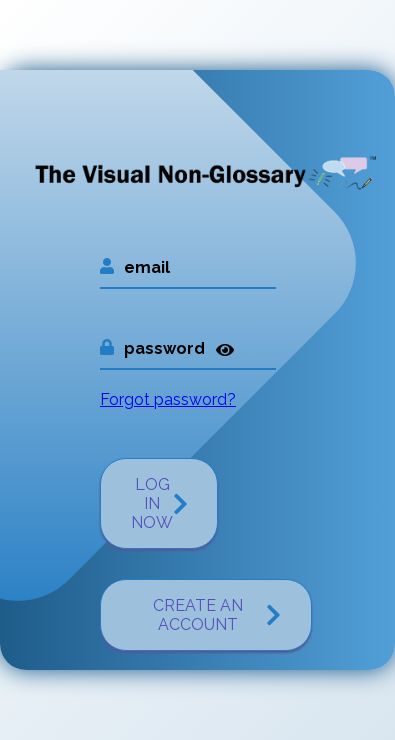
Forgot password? (168, 399)
